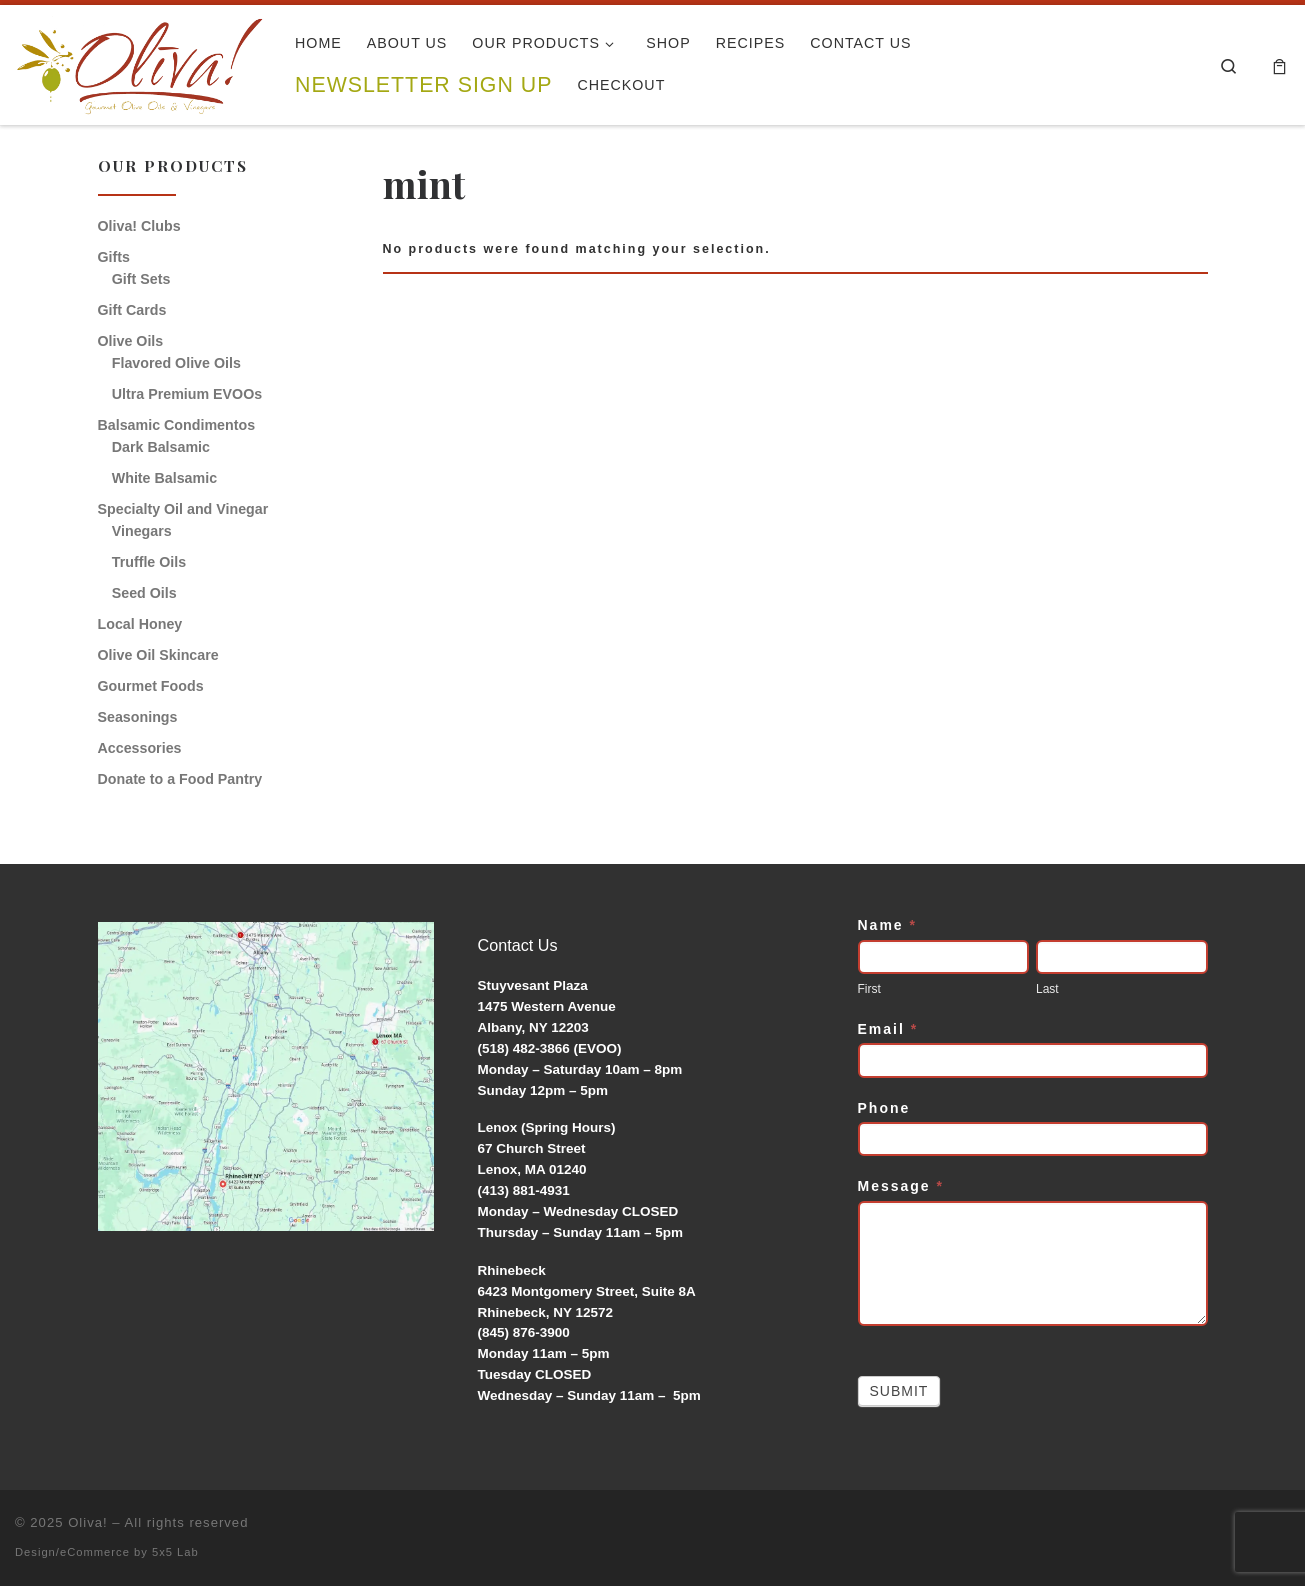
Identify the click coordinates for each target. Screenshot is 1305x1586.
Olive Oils (131, 341)
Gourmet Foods (151, 686)
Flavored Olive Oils (176, 363)
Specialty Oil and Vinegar (183, 509)
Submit (899, 1391)
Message (901, 1186)
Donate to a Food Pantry (180, 779)
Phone (884, 1108)
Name (887, 925)
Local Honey (140, 624)
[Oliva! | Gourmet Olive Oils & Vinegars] (140, 59)
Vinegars (142, 531)
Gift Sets (141, 279)
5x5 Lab (175, 1552)
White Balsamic (164, 478)
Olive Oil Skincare (158, 655)
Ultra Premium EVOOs (187, 394)
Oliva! (88, 1522)
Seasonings (138, 717)
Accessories (140, 748)
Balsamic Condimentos (177, 425)
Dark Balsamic (161, 447)
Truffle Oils (149, 562)
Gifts (114, 257)
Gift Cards (132, 310)
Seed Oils (144, 593)
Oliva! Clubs (139, 226)
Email (888, 1029)
